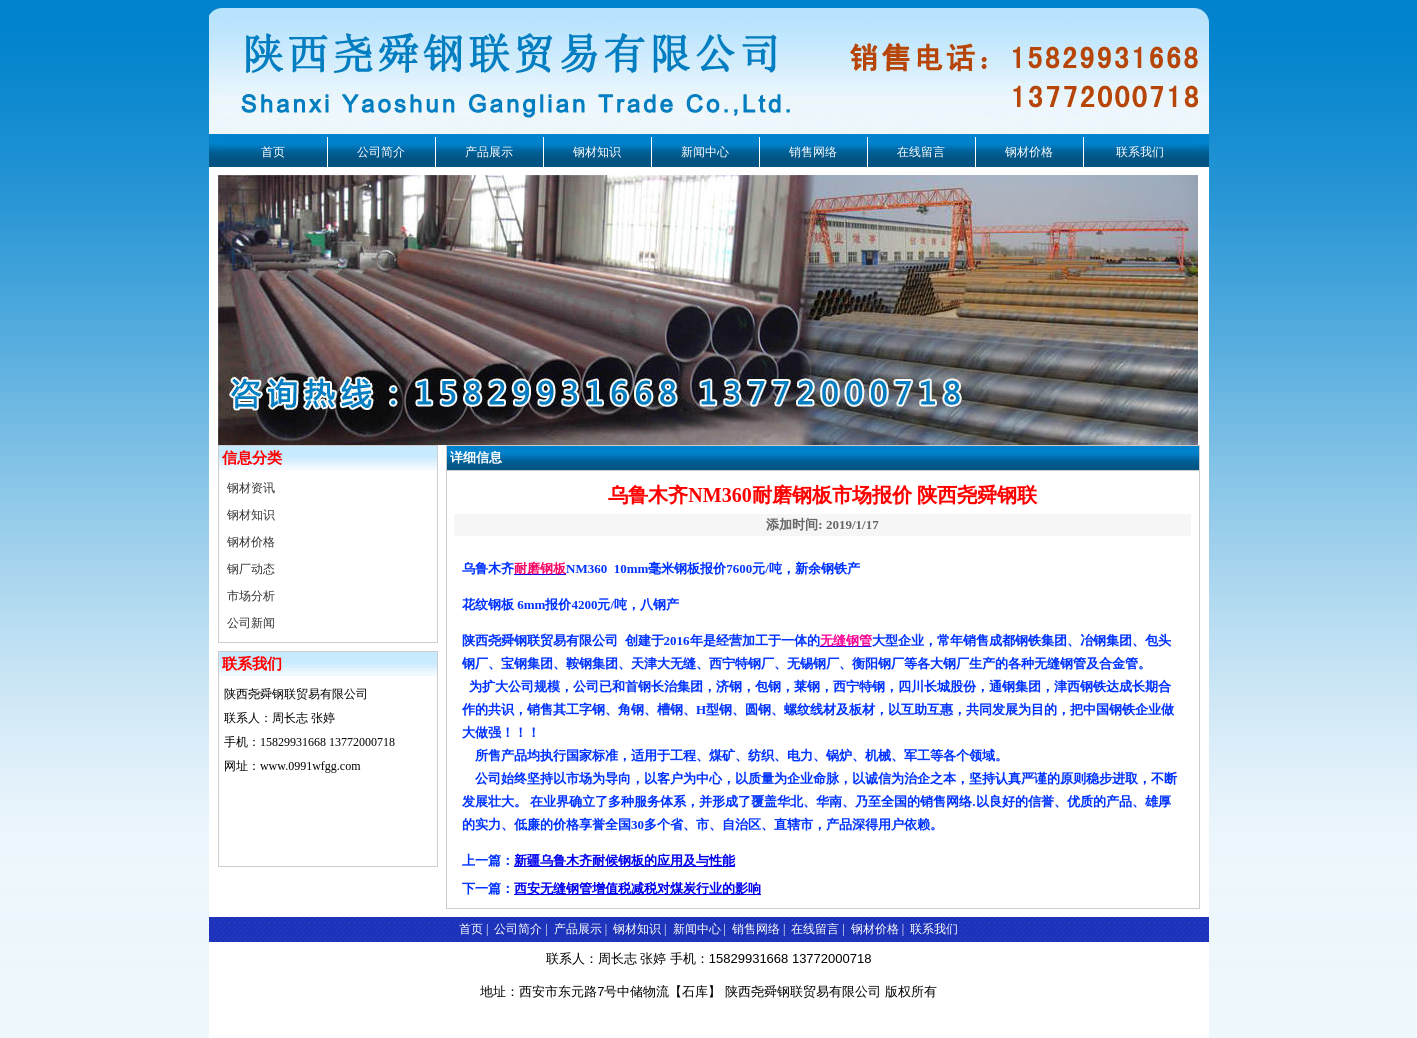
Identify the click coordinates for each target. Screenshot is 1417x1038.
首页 (273, 152)
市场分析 (251, 596)
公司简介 (381, 152)
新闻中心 (705, 152)
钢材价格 (1029, 152)
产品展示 (489, 152)
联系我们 (1140, 152)
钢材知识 (597, 152)
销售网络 (813, 152)
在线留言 (921, 152)
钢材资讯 (251, 488)
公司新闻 (251, 623)
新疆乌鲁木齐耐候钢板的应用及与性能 (624, 860)
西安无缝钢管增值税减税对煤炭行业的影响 (637, 888)
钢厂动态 (251, 569)
